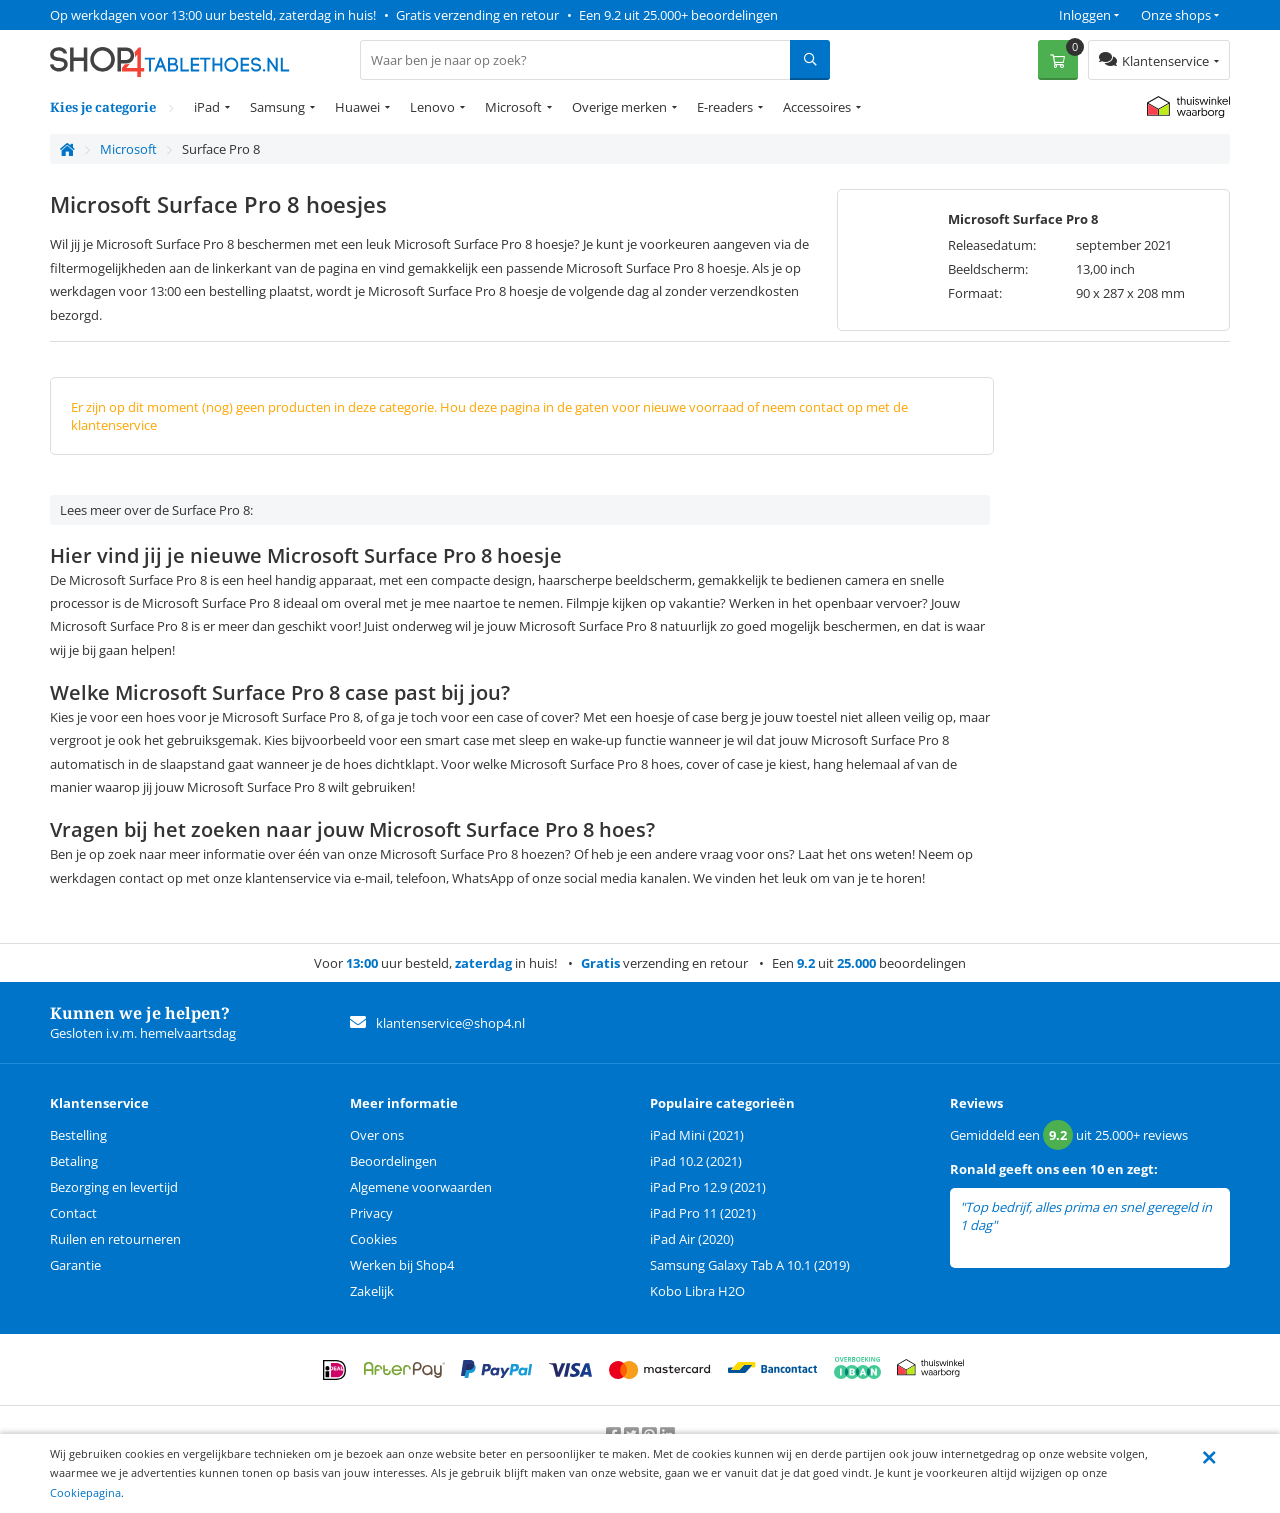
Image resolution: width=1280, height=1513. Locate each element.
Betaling (74, 1161)
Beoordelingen (393, 1161)
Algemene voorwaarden (421, 1187)
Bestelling (78, 1135)
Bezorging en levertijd (114, 1187)
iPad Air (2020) (692, 1239)
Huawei (357, 107)
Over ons (377, 1135)
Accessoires (817, 107)
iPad (207, 107)
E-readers (725, 107)
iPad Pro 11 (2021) (703, 1213)
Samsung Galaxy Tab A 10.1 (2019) (750, 1265)
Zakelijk (372, 1291)
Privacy (371, 1213)
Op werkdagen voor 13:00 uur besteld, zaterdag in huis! (213, 15)
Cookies (373, 1239)
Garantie (75, 1265)
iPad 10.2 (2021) (696, 1161)
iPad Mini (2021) (697, 1135)
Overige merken (619, 107)
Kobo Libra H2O (697, 1291)
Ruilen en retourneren (115, 1239)
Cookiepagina (85, 1492)
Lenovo (432, 107)
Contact (73, 1213)
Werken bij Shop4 (402, 1265)
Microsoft (513, 107)
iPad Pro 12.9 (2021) (708, 1187)
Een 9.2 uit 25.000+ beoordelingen (678, 15)
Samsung (277, 107)
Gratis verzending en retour (477, 15)
